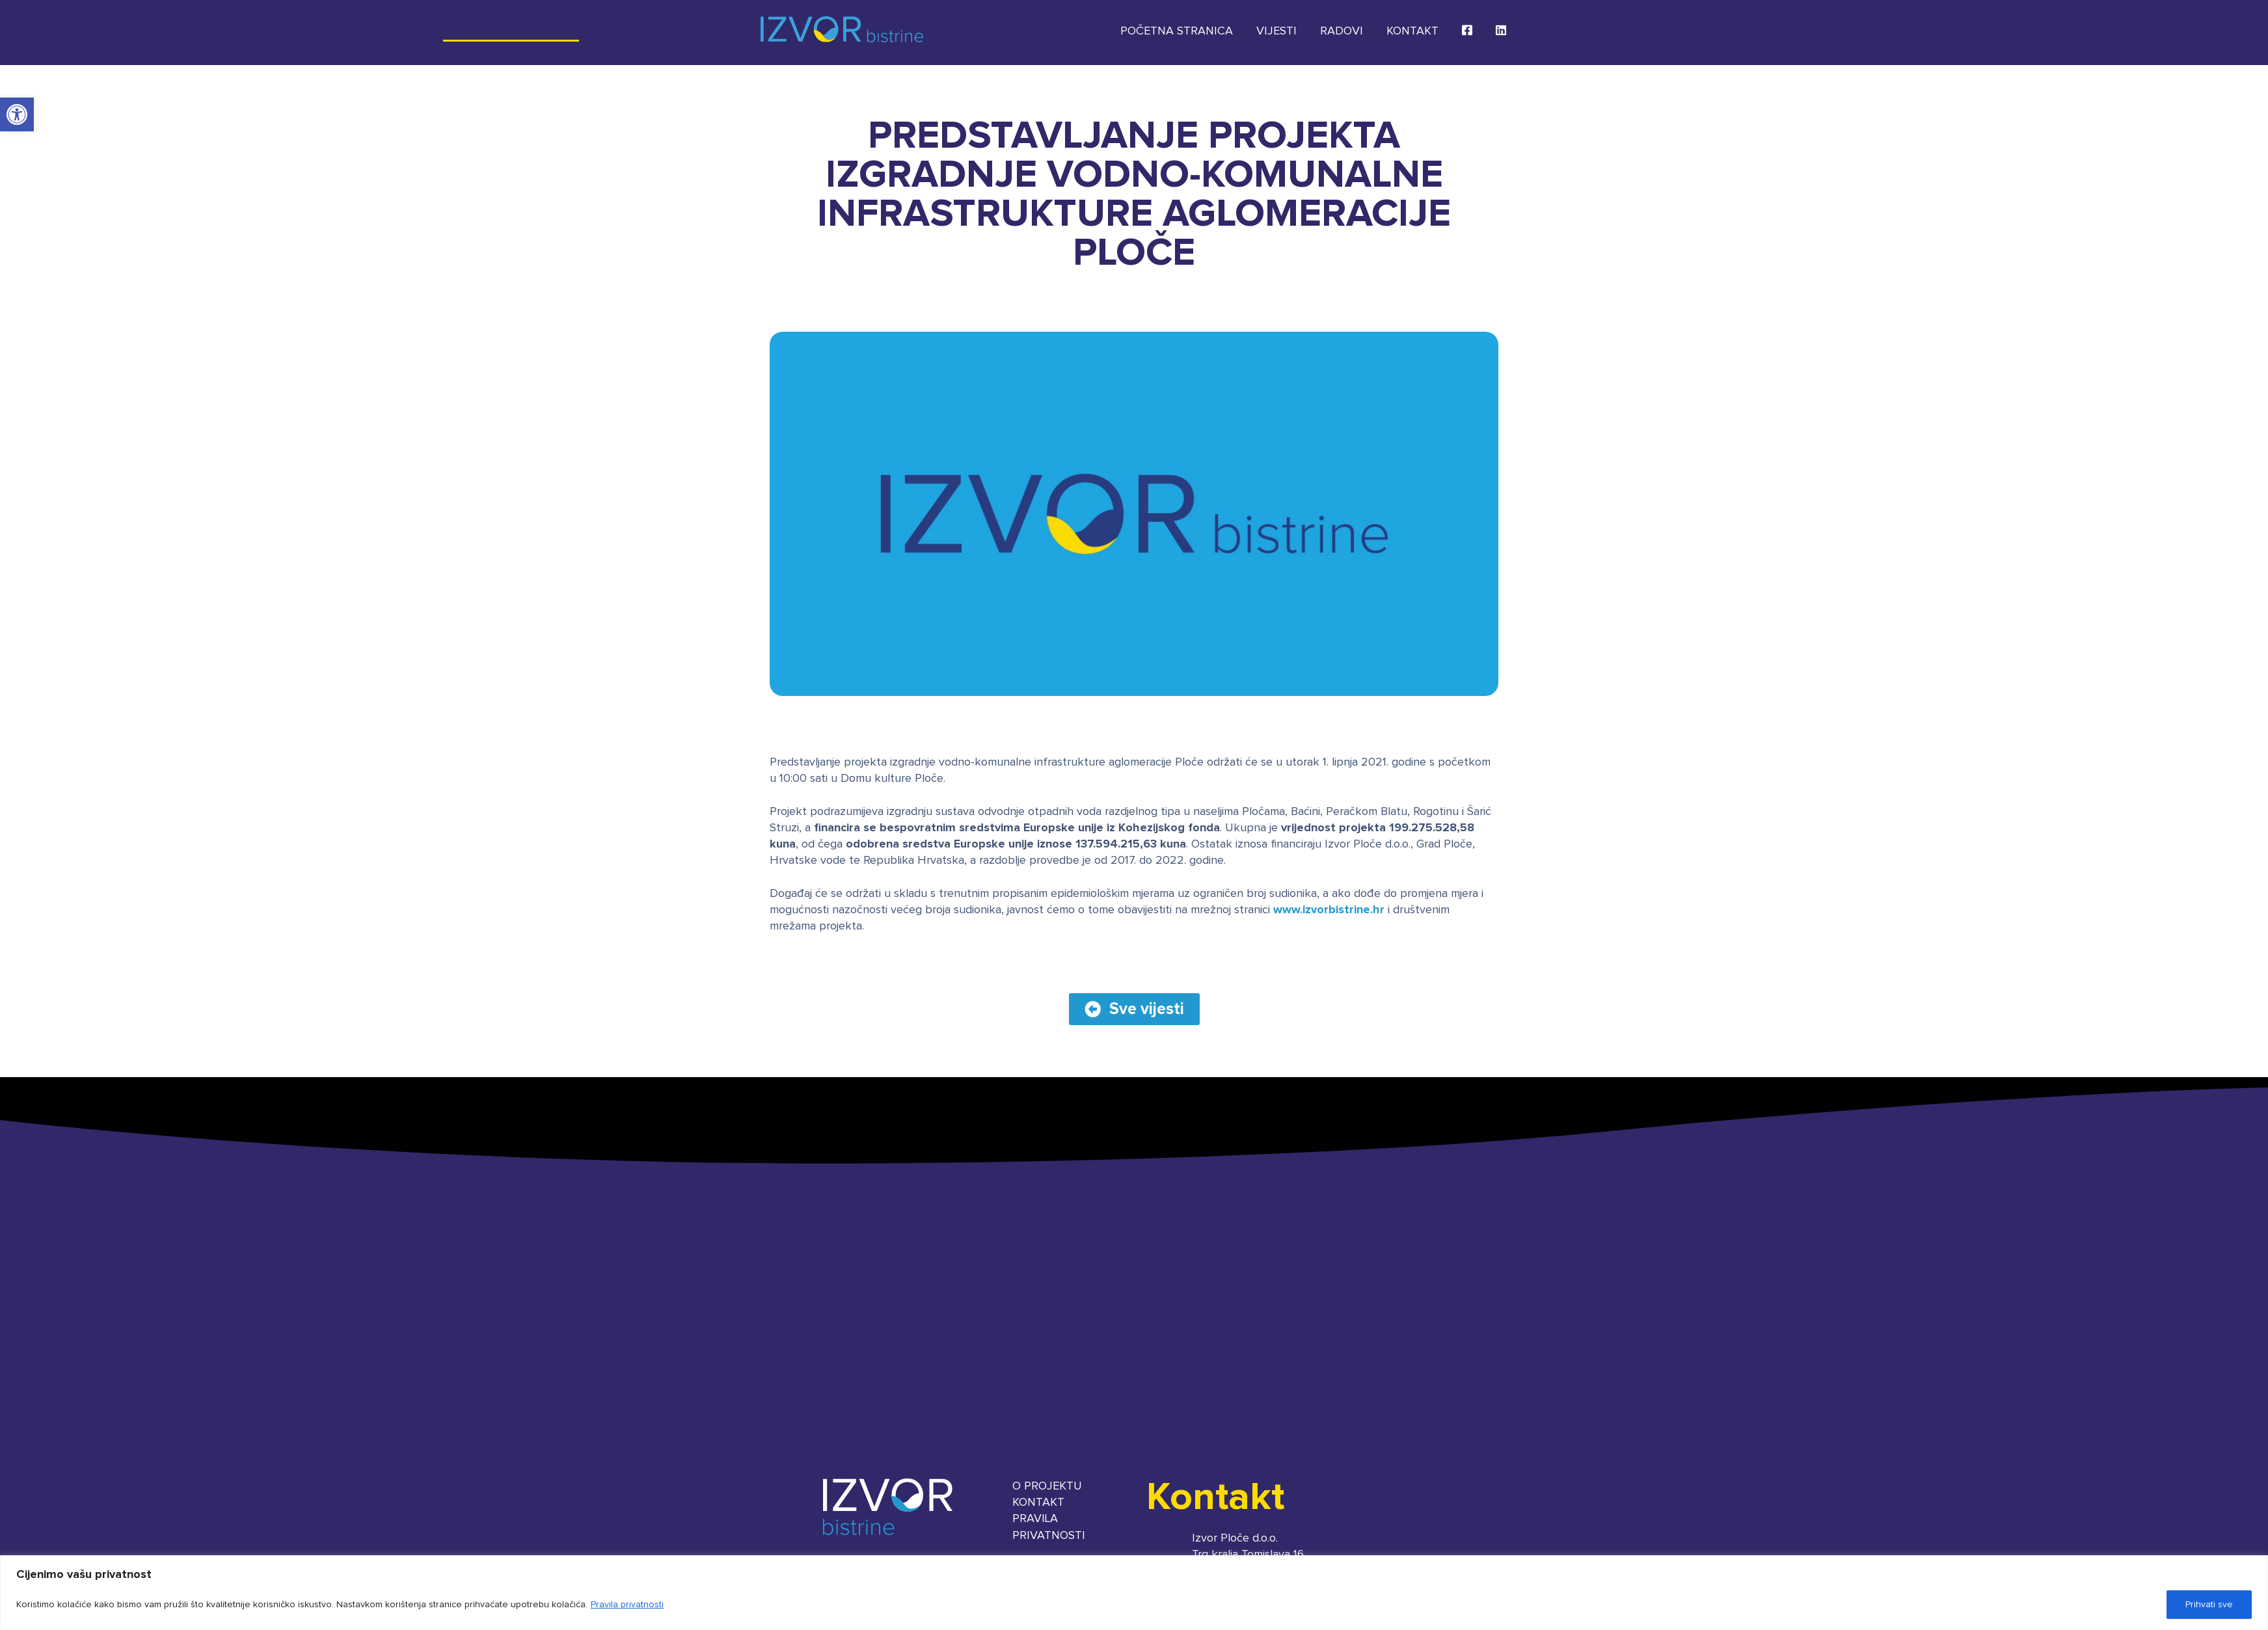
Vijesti (1276, 31)
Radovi (1341, 31)
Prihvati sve (2209, 1604)
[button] (17, 114)
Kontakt (1412, 31)
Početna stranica (1176, 31)
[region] (1134, 1592)
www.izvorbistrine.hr (1328, 910)
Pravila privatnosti (627, 1604)
